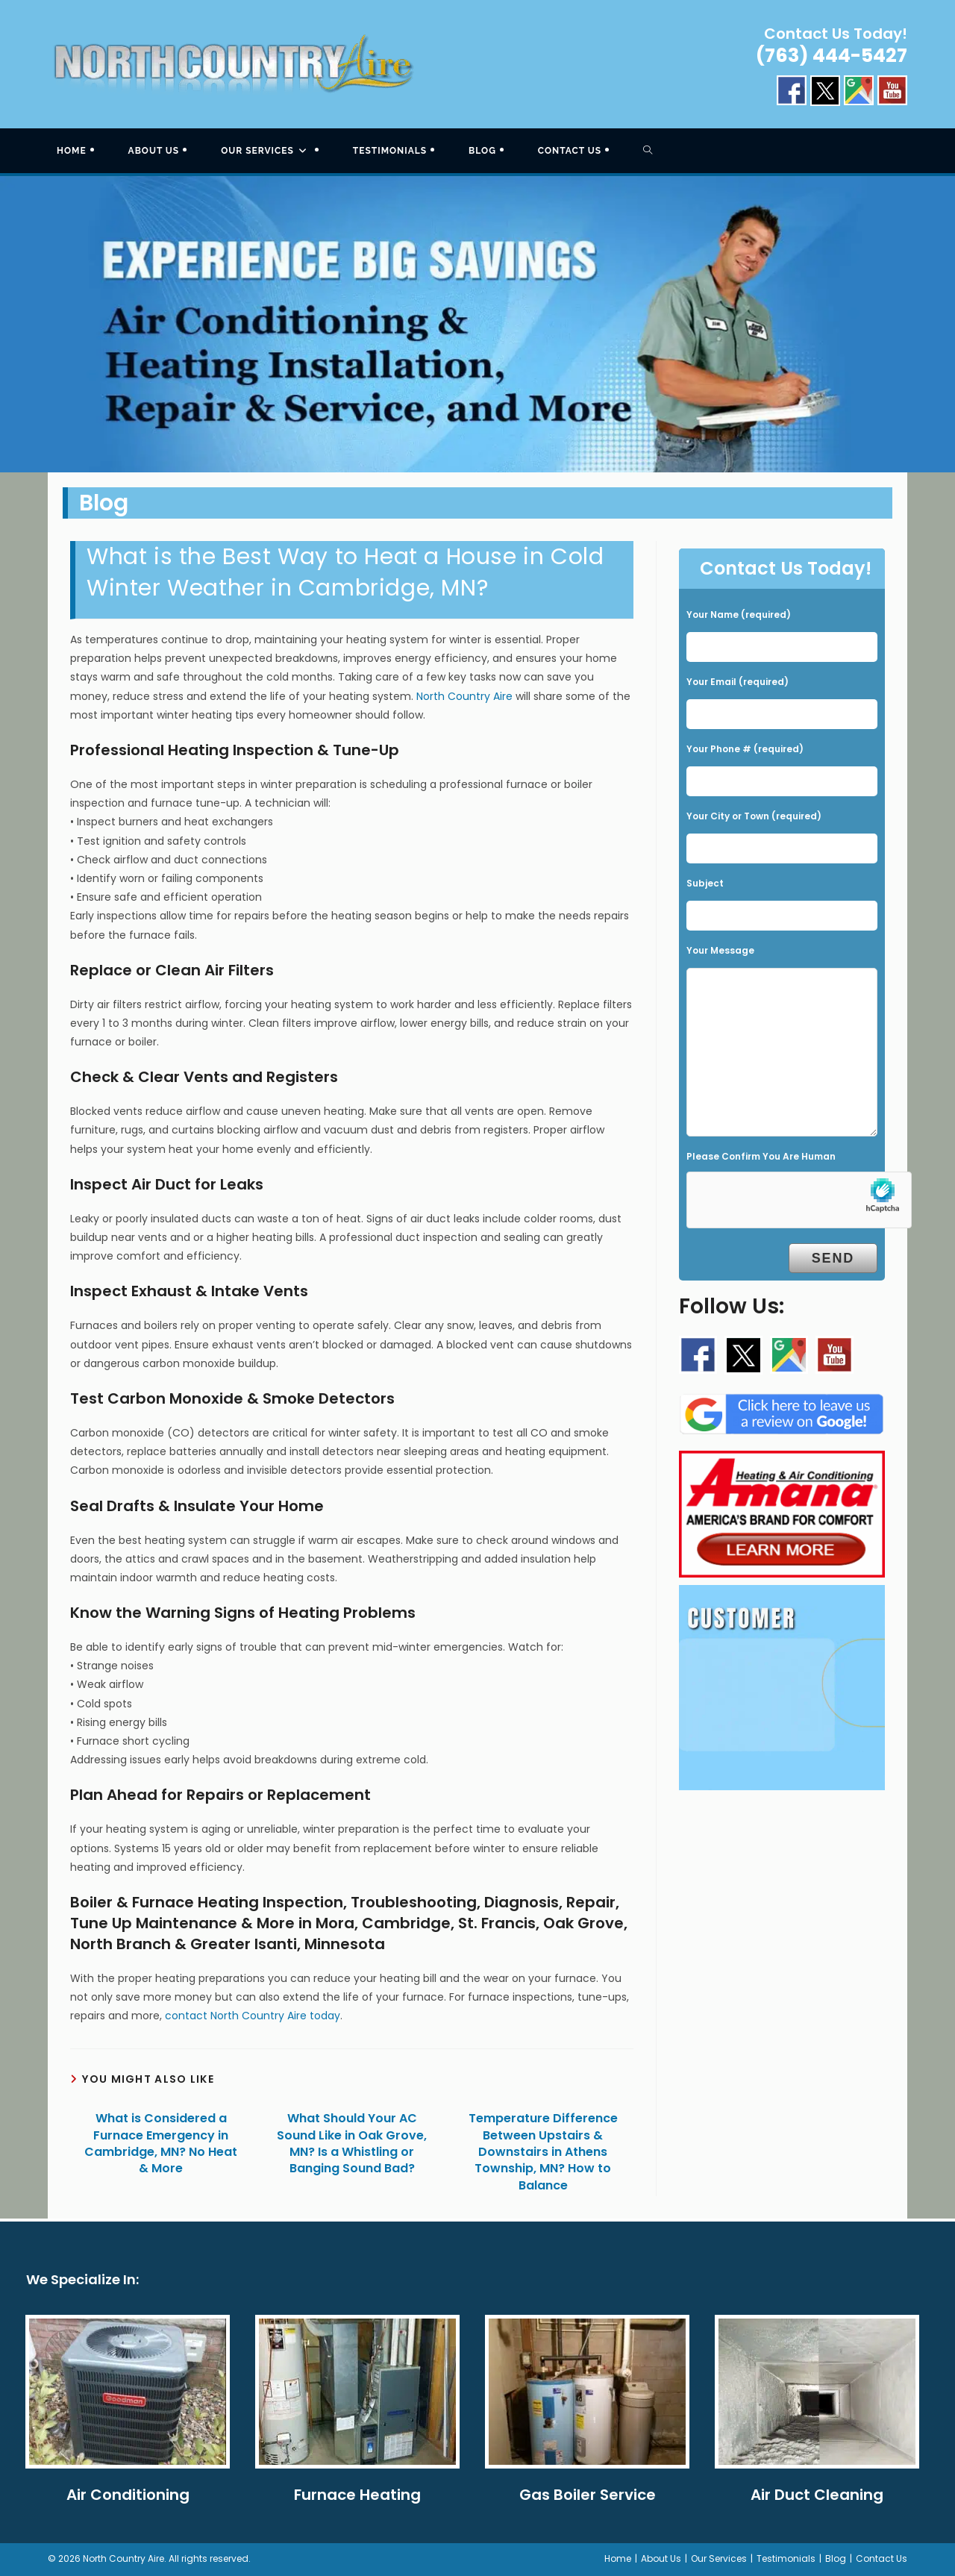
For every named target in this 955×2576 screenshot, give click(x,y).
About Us (661, 2558)
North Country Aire (464, 696)
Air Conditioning (128, 2494)
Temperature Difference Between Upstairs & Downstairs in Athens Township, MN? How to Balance (543, 2152)
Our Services (719, 2558)
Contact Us (881, 2558)
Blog (835, 2558)
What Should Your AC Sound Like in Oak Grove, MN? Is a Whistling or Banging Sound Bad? (352, 2143)
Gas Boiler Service (587, 2494)
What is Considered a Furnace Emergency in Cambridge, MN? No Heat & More (160, 2143)
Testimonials (786, 2558)
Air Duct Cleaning (817, 2494)
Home (617, 2558)
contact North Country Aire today (252, 2015)
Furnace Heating (357, 2494)
